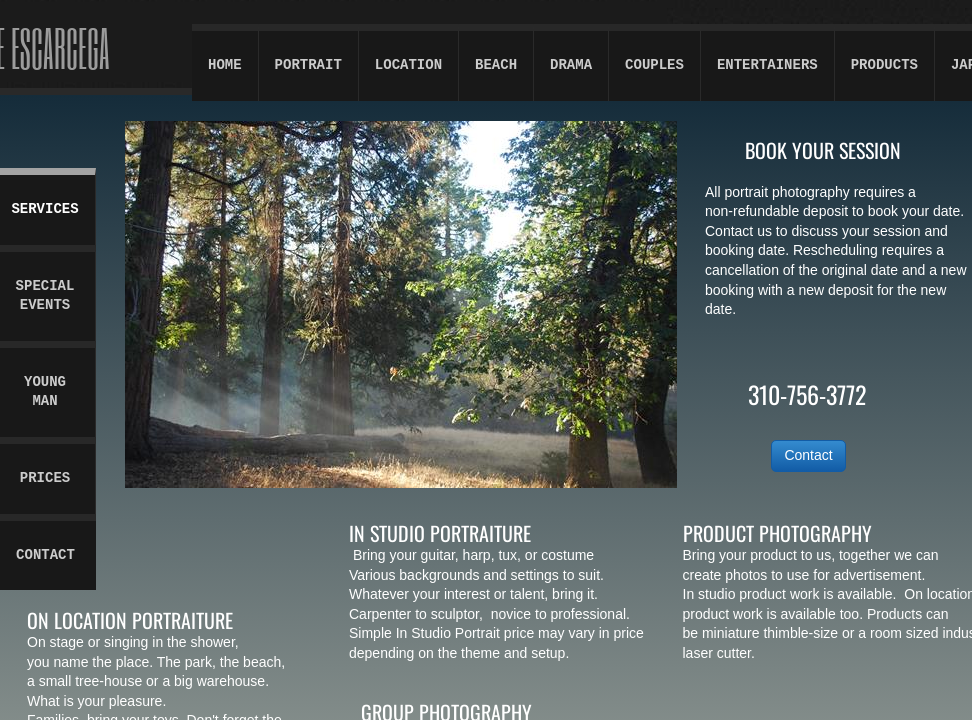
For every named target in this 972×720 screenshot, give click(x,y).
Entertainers (767, 65)
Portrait (308, 65)
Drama (571, 65)
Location (408, 65)
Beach (496, 65)
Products (884, 65)
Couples (654, 65)
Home (225, 65)
